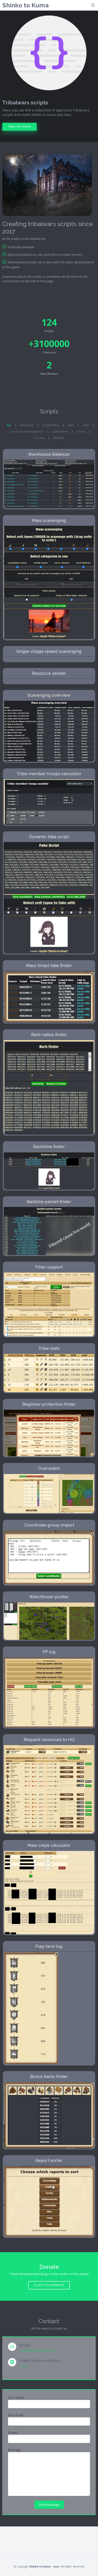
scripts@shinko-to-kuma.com (37, 2350)
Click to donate (49, 2285)
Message (14, 2450)
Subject (13, 2432)
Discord (24, 2366)
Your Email (15, 2415)
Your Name (16, 2398)
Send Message (49, 2505)
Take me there (19, 126)
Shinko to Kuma (25, 5)
